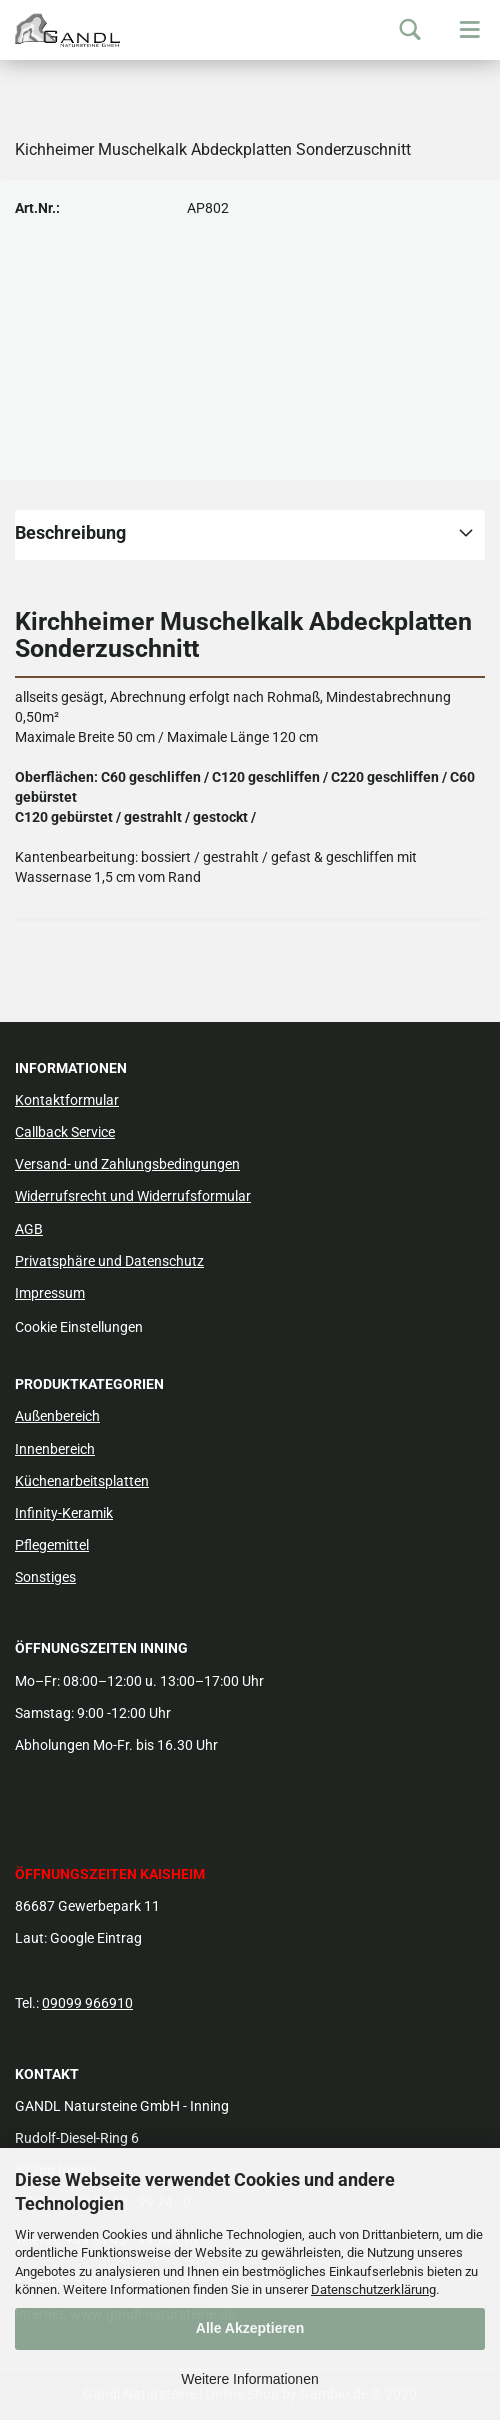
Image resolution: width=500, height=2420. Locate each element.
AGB (29, 1229)
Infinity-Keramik (64, 1513)
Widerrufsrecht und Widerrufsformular (133, 1196)
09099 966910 (87, 2003)
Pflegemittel (52, 1545)
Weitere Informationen (249, 2379)
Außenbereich (57, 1416)
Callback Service (65, 1132)
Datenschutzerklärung (373, 2289)
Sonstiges (45, 1577)
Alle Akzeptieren (250, 2328)
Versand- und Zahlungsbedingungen (127, 1164)
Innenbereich (55, 1449)
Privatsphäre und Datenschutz (109, 1261)
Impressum (50, 1293)
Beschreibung (70, 532)
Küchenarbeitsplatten (82, 1481)
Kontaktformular (67, 1100)
